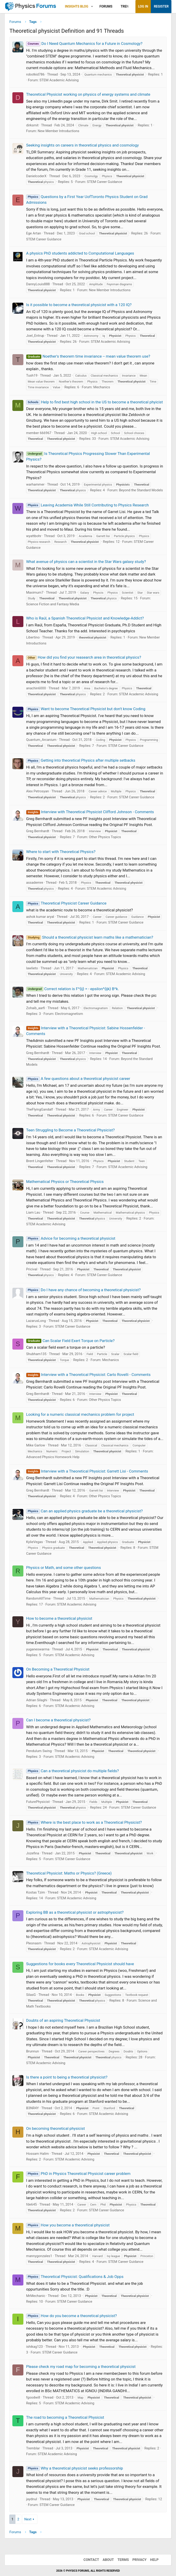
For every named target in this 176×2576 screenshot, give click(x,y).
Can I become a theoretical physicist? (58, 1720)
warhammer (35, 484)
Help (154, 2560)
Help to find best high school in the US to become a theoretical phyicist (94, 402)
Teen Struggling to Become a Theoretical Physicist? (70, 1130)
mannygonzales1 (39, 2256)
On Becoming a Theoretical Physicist (57, 1669)
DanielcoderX (36, 176)
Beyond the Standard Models (141, 490)
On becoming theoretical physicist (55, 2128)
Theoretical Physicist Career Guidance (66, 903)
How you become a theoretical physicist (68, 2225)
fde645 (31, 2204)
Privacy (139, 2560)
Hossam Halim (37, 2154)
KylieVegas (34, 1542)
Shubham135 (36, 1354)
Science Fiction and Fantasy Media (52, 604)
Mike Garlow (35, 1445)
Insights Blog (76, 6)
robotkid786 (35, 74)
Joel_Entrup (35, 336)
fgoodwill (33, 2397)
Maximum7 (34, 592)
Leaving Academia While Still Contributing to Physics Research (87, 505)
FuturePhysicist (38, 1802)
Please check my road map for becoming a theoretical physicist (81, 2366)
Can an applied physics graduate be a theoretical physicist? (84, 1511)
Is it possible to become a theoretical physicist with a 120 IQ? (79, 304)
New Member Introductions (59, 131)
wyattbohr (33, 536)
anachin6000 (36, 688)
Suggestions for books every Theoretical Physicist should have (80, 1964)
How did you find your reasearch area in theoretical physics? (83, 657)
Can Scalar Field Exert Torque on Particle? (70, 1340)
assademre (34, 882)
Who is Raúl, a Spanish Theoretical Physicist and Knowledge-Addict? (85, 618)
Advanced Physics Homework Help (53, 1457)
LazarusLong (36, 1321)
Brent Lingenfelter (39, 1161)
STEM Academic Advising (59, 80)
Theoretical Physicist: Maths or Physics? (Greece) (69, 1873)
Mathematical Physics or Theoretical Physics (65, 1181)
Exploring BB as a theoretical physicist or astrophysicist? (75, 1912)
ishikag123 (34, 2347)
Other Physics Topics (105, 837)
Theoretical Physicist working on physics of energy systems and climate (88, 94)
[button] (92, 6)
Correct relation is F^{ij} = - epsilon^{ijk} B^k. (72, 988)
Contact (91, 2560)
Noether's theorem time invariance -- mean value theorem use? (88, 356)
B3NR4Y (32, 2108)
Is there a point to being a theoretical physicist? (66, 2077)
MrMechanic (35, 2296)
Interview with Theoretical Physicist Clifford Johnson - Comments (90, 812)
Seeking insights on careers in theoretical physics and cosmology (82, 145)
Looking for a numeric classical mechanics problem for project (80, 1414)
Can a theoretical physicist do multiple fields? (72, 1771)
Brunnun (32, 2051)
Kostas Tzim (35, 1892)
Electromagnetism (69, 1014)
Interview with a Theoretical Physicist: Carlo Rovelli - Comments (88, 1374)
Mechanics (101, 387)
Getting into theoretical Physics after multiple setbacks (80, 760)
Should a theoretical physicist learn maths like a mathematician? (89, 937)
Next (27, 2519)
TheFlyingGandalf (39, 1109)
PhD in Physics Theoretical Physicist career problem (78, 2173)
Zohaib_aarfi (35, 1008)
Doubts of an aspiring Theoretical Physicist (63, 2020)
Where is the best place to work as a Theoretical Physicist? (84, 1822)
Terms (123, 2560)
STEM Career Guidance (104, 182)
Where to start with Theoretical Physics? (61, 851)
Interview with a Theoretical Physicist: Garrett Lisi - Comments (87, 1471)
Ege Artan (33, 233)
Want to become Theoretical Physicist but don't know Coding (85, 708)
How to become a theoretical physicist (59, 1618)
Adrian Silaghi (36, 1700)
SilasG (31, 1995)
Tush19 (31, 375)
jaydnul (31, 2499)
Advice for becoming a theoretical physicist (70, 1238)
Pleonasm (33, 1943)
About (108, 2560)
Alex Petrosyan (37, 791)
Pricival (31, 1269)
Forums (105, 6)
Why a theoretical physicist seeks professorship (74, 2468)
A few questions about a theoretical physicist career (78, 1078)
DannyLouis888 (38, 284)
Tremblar (33, 2448)
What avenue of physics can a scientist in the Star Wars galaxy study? (86, 561)
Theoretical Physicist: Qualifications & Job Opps (75, 2276)
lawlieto (32, 968)
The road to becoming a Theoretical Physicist (65, 2417)
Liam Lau (33, 1212)
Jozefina (32, 1853)
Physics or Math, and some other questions (63, 1567)
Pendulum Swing (39, 1751)
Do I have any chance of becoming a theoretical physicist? (83, 1290)
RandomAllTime (38, 1598)
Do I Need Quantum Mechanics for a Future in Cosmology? (84, 43)
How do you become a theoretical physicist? (71, 2315)
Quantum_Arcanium (41, 740)
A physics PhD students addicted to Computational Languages (80, 253)
